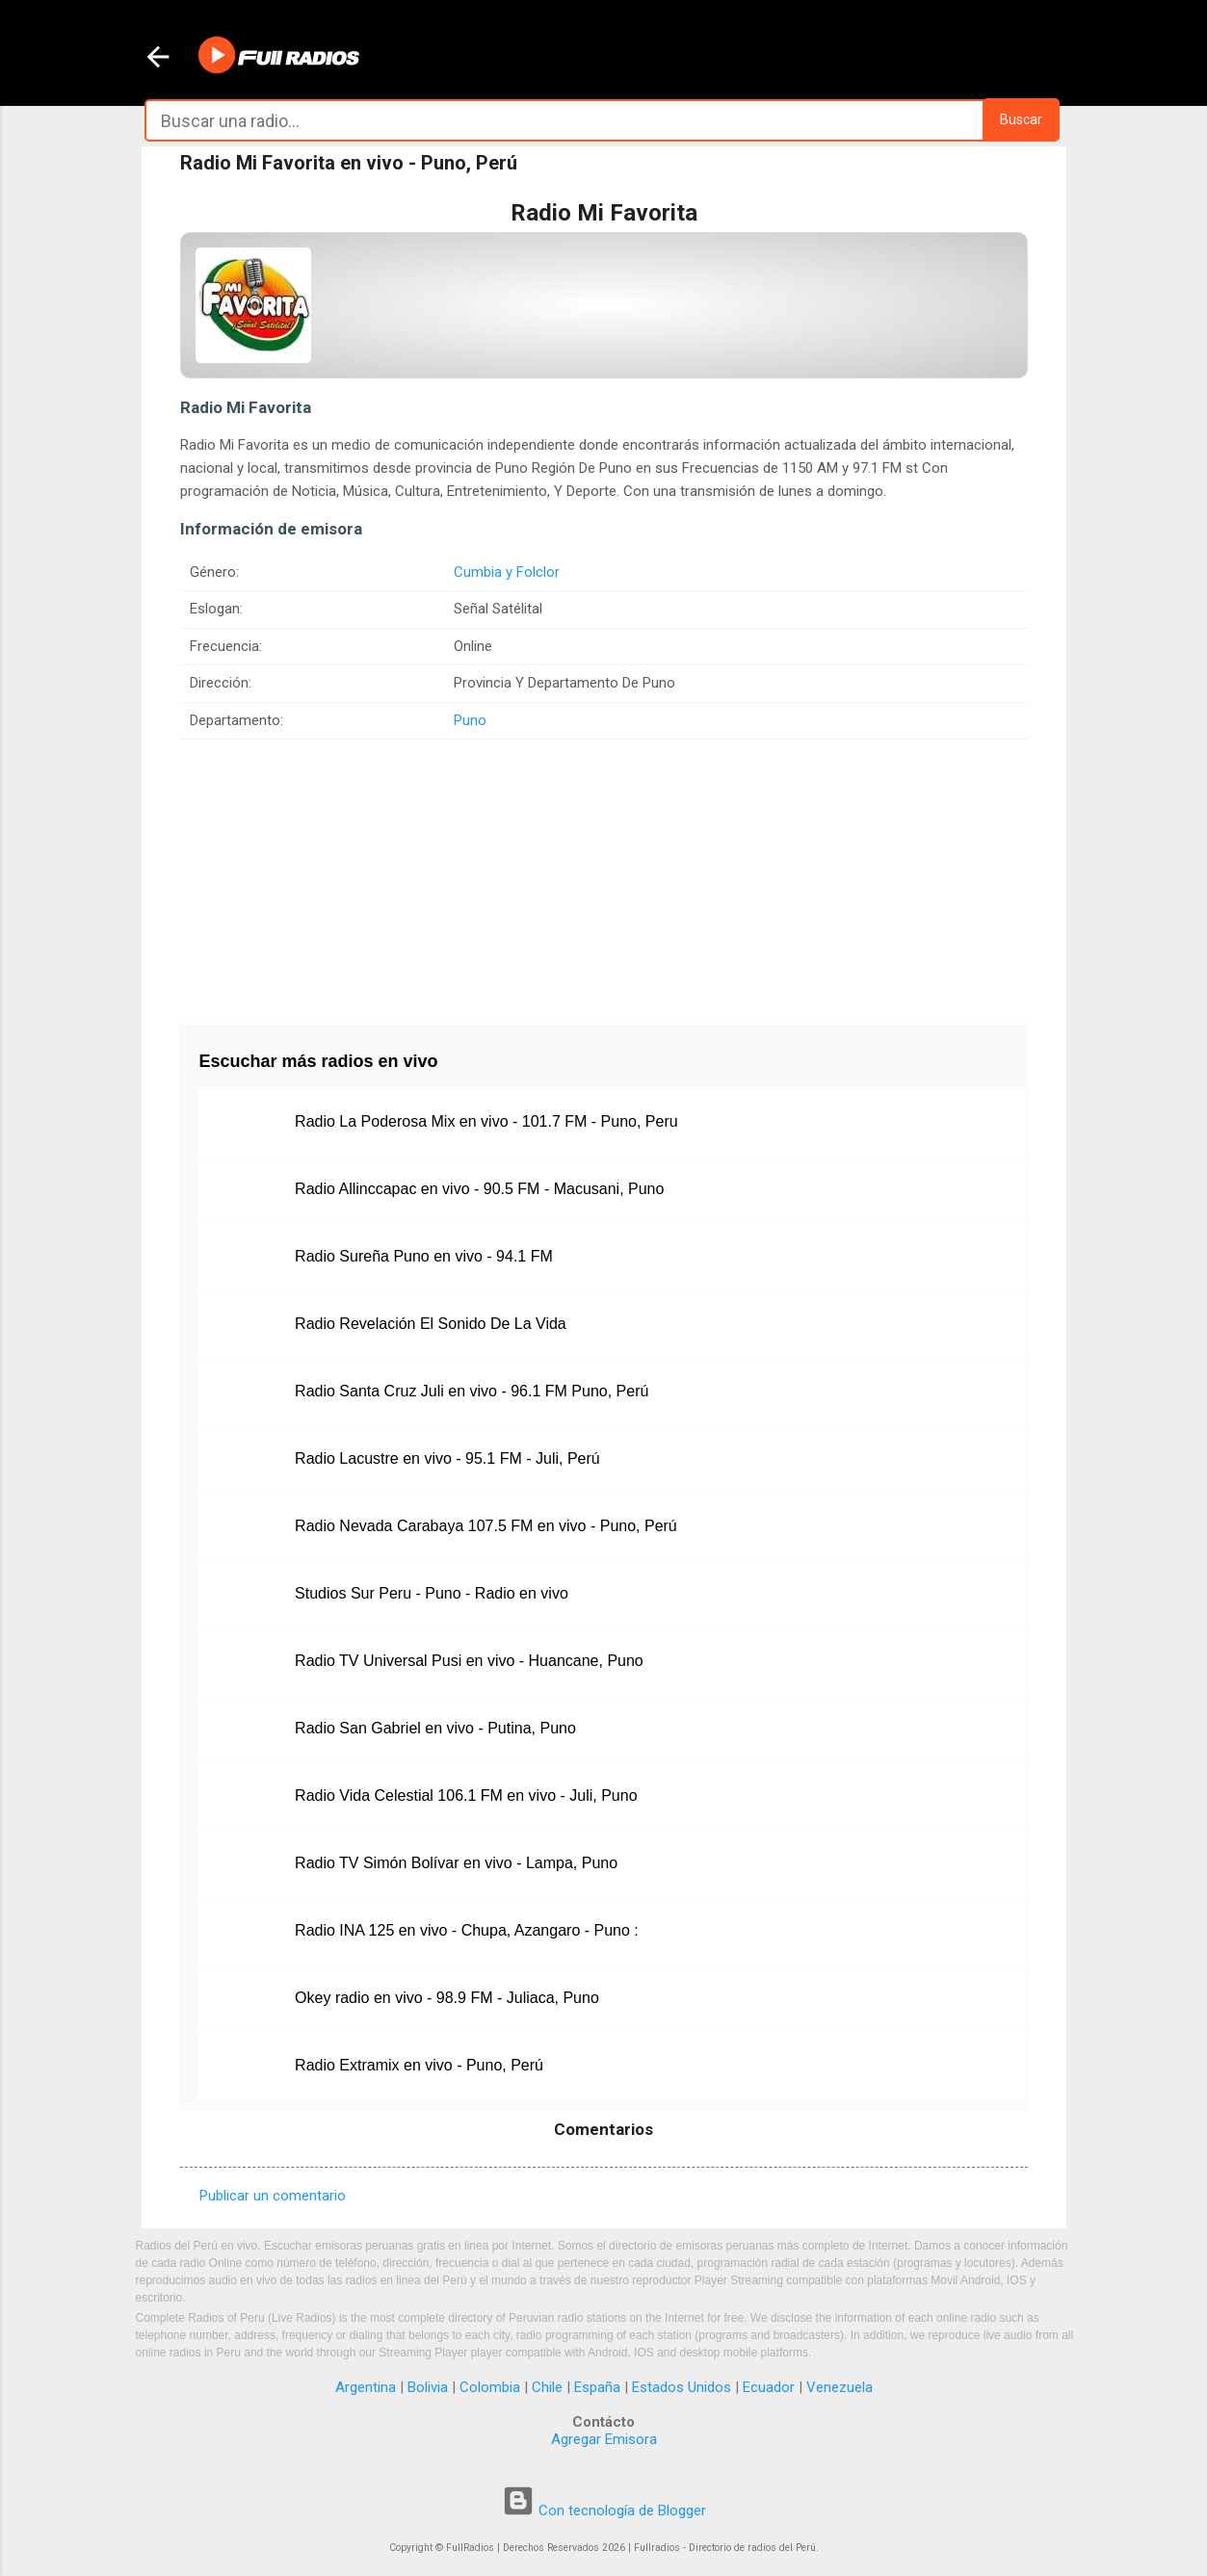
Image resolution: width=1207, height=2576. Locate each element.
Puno (470, 720)
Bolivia (427, 2387)
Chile (547, 2387)
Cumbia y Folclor (507, 572)
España (597, 2387)
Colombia (489, 2387)
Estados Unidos (681, 2387)
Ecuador (769, 2387)
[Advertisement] (604, 874)
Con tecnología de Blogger (604, 2510)
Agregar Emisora (604, 2439)
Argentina (365, 2387)
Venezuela (839, 2387)
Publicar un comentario (272, 2195)
